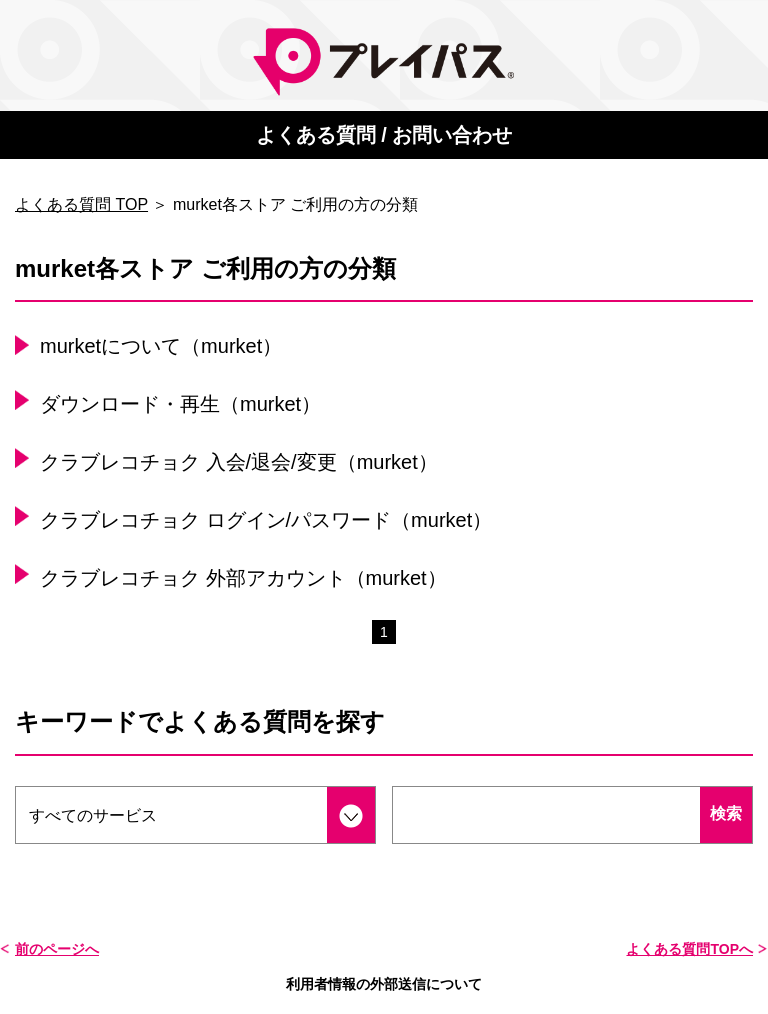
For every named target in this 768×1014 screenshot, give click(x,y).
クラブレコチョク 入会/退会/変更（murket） (239, 462)
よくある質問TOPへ (689, 949)
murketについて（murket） (161, 346)
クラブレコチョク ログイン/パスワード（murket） (266, 520)
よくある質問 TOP (81, 204)
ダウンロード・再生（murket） (180, 404)
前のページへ (57, 949)
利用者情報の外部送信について (384, 984)
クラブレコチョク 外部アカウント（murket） (243, 578)
